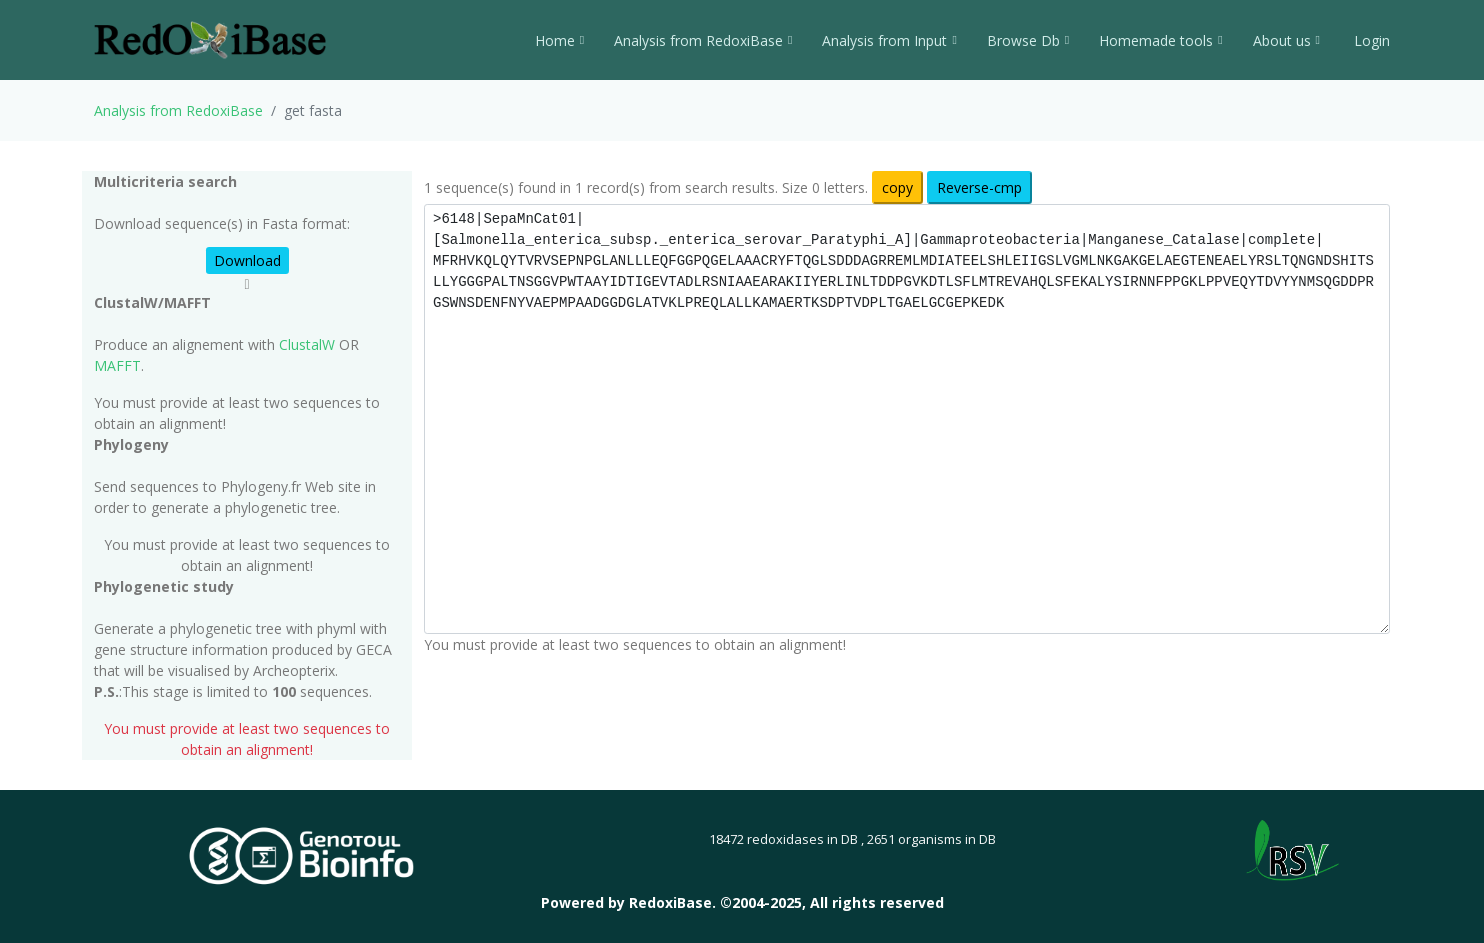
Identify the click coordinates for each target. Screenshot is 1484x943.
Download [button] (247, 260)
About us (1286, 40)
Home (559, 40)
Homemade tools (1160, 40)
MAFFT (117, 365)
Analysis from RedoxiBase (178, 110)
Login (1370, 40)
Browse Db (1028, 40)
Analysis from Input (889, 40)
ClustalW (307, 344)
